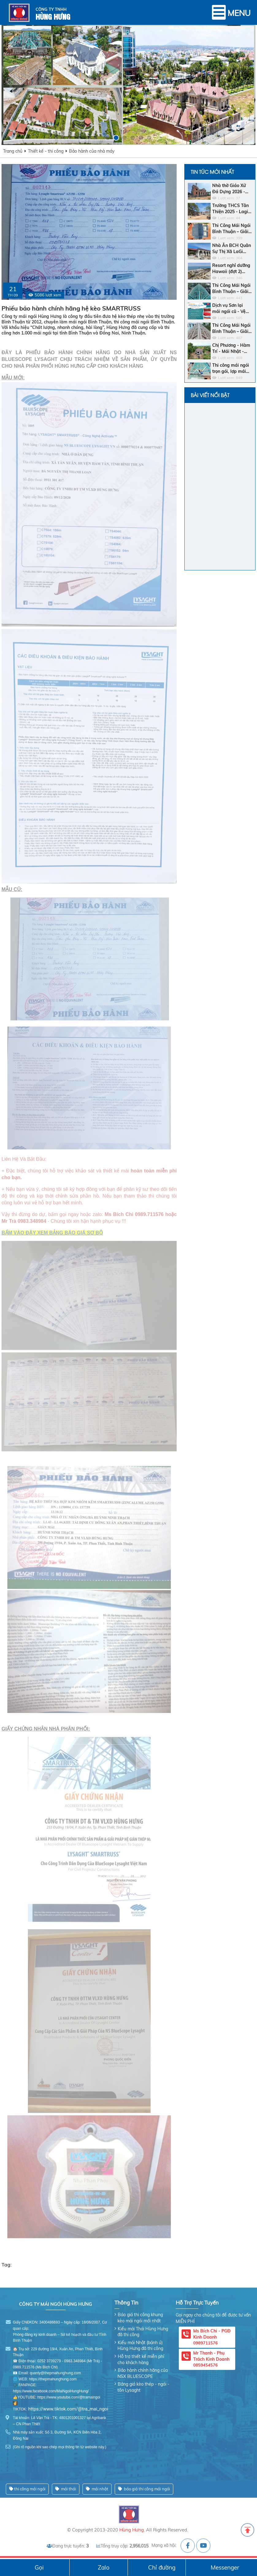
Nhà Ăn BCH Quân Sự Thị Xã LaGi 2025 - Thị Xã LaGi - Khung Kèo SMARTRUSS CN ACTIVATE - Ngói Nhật (231, 249)
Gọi (39, 2567)
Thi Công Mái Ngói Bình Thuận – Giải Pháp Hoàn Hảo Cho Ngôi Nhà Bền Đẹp (231, 328)
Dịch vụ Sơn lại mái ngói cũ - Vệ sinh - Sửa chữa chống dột (229, 309)
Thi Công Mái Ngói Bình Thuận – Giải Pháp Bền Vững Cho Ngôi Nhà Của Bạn (231, 229)
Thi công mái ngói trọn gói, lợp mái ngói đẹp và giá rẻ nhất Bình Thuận (231, 368)
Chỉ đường (161, 2567)
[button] (108, 138)
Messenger (225, 2567)
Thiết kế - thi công (45, 151)
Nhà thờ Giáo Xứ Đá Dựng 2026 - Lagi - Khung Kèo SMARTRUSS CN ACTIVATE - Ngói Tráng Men (230, 189)
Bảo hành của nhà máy (91, 151)
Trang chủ (12, 151)
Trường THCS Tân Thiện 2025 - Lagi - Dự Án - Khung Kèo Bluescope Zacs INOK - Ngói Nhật (231, 209)
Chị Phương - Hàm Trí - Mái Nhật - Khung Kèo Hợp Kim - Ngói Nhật (231, 348)
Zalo (103, 2567)
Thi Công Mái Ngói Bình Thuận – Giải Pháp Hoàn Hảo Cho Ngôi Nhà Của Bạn (231, 289)
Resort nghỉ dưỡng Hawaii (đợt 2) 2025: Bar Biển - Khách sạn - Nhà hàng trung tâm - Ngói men (231, 269)
